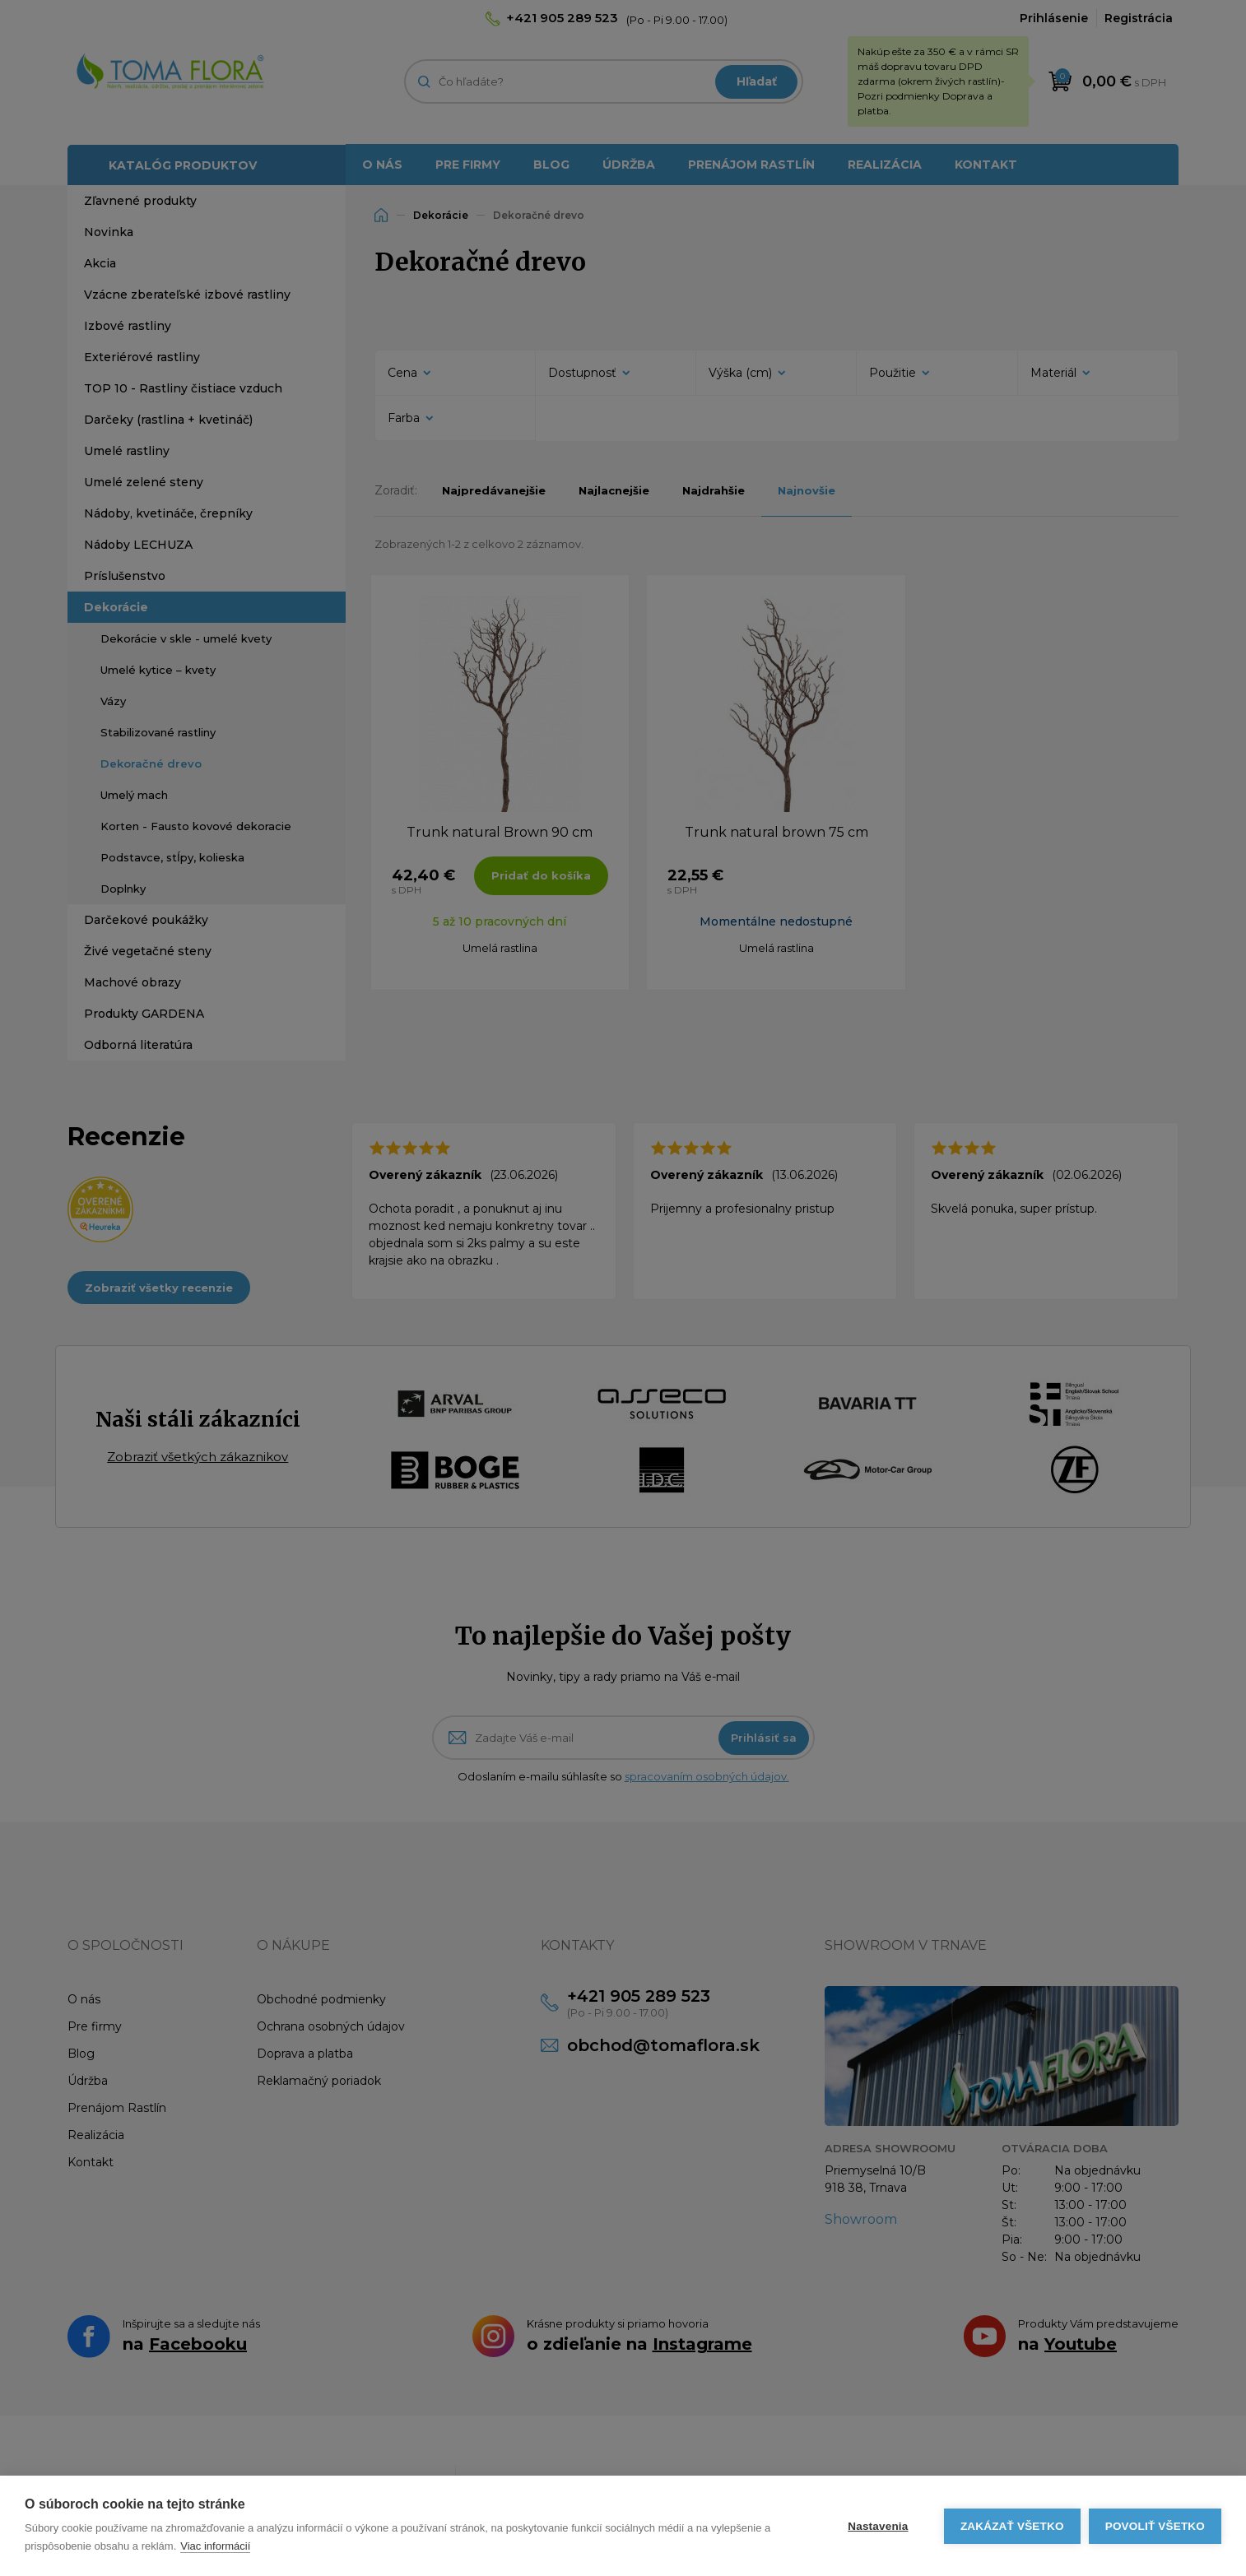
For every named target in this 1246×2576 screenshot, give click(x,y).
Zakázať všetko (1012, 2526)
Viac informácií (215, 2546)
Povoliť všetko (1155, 2526)
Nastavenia (878, 2526)
